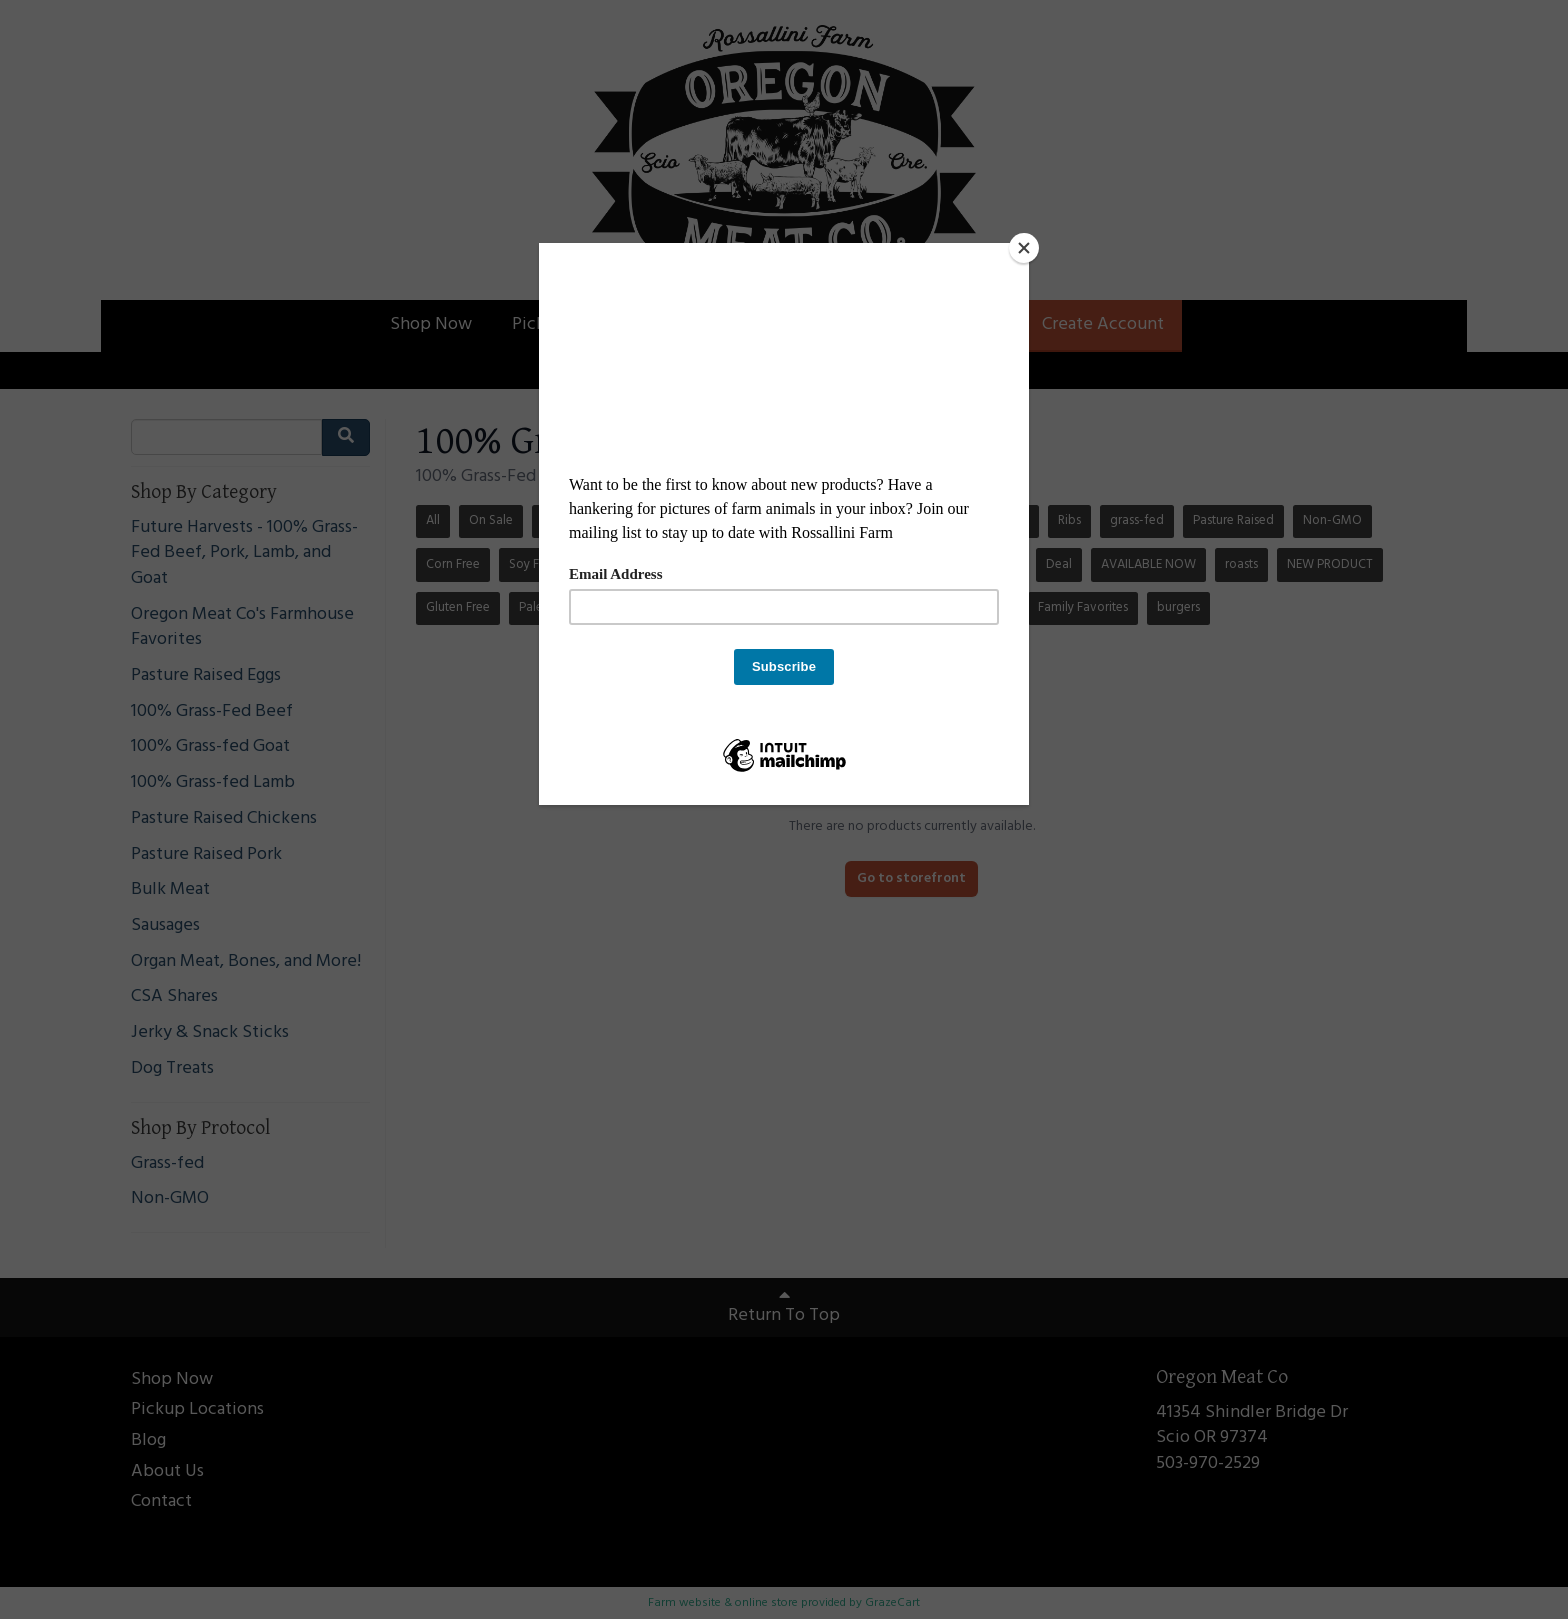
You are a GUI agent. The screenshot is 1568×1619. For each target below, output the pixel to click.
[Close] (1024, 248)
